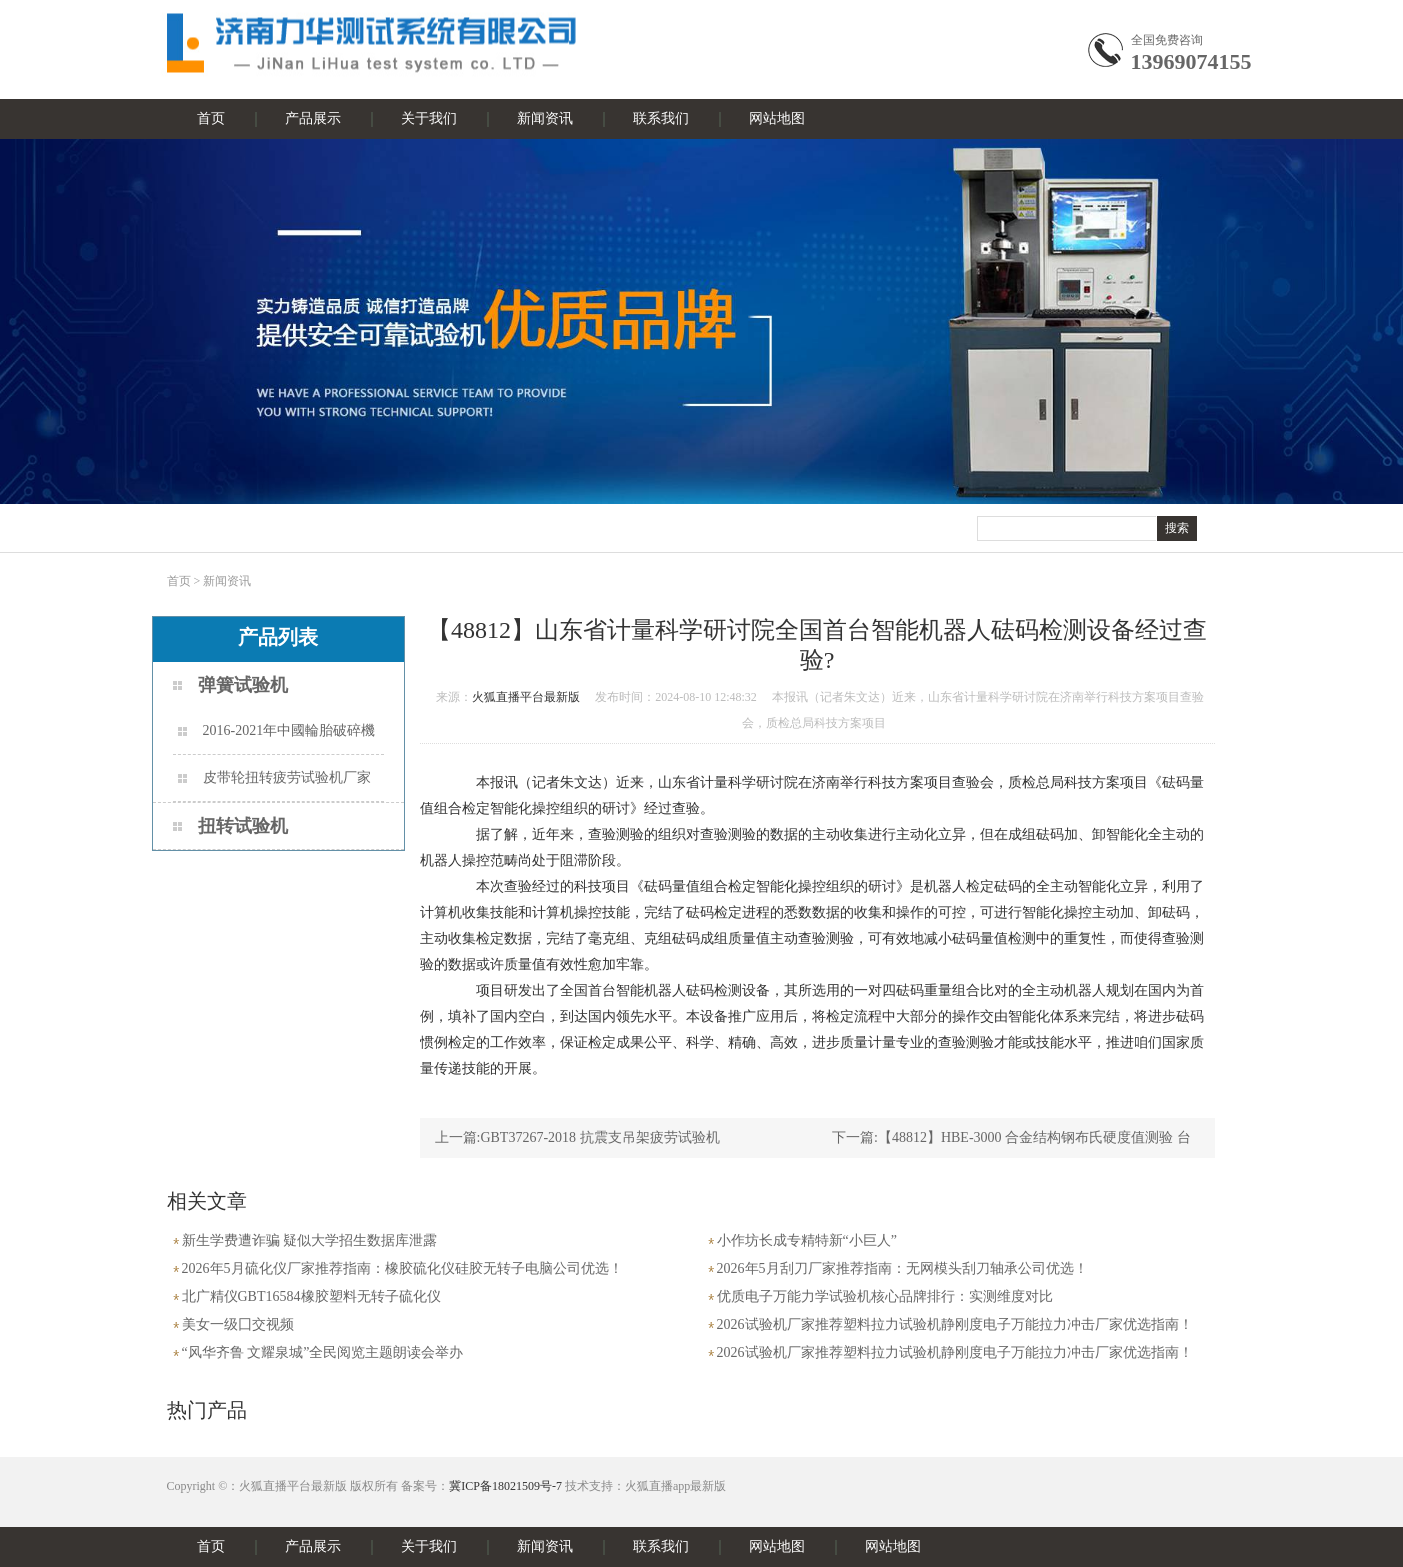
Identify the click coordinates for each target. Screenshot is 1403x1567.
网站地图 (777, 118)
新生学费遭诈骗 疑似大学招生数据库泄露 (310, 1240)
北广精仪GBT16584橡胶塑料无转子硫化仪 (311, 1296)
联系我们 (661, 118)
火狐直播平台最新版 (526, 697)
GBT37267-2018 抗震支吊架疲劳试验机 (599, 1137)
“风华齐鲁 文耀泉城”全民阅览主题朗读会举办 (323, 1352)
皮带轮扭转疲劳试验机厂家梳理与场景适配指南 (274, 785)
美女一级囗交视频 (238, 1324)
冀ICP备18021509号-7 (505, 1486)
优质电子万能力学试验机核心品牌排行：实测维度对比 (885, 1296)
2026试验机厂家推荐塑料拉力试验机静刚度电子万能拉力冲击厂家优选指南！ (955, 1324)
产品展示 (313, 118)
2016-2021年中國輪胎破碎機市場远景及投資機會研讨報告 (277, 738)
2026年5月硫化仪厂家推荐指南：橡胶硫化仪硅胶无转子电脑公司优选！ (402, 1268)
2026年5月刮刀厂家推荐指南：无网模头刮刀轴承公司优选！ (902, 1268)
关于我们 (429, 118)
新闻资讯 (545, 118)
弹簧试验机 (243, 685)
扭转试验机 (243, 826)
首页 (211, 118)
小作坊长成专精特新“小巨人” (807, 1240)
